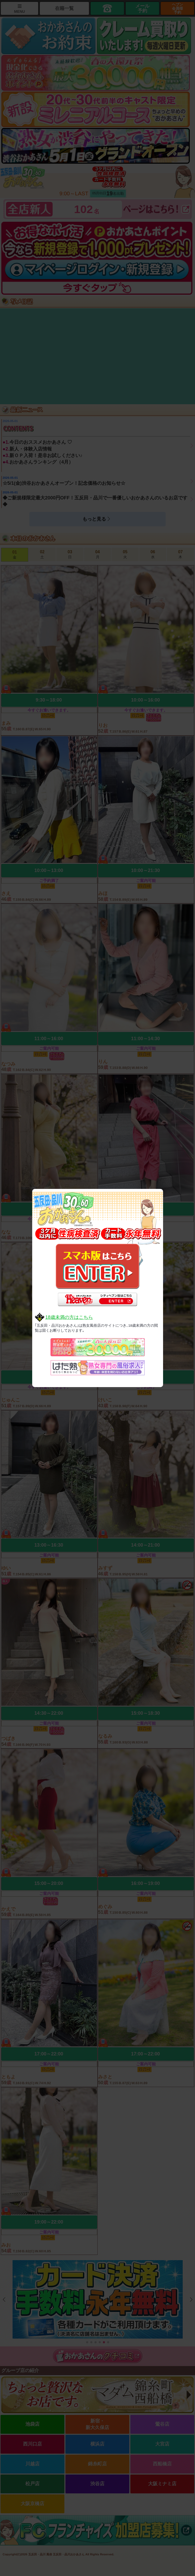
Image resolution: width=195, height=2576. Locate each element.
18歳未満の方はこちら (69, 1317)
